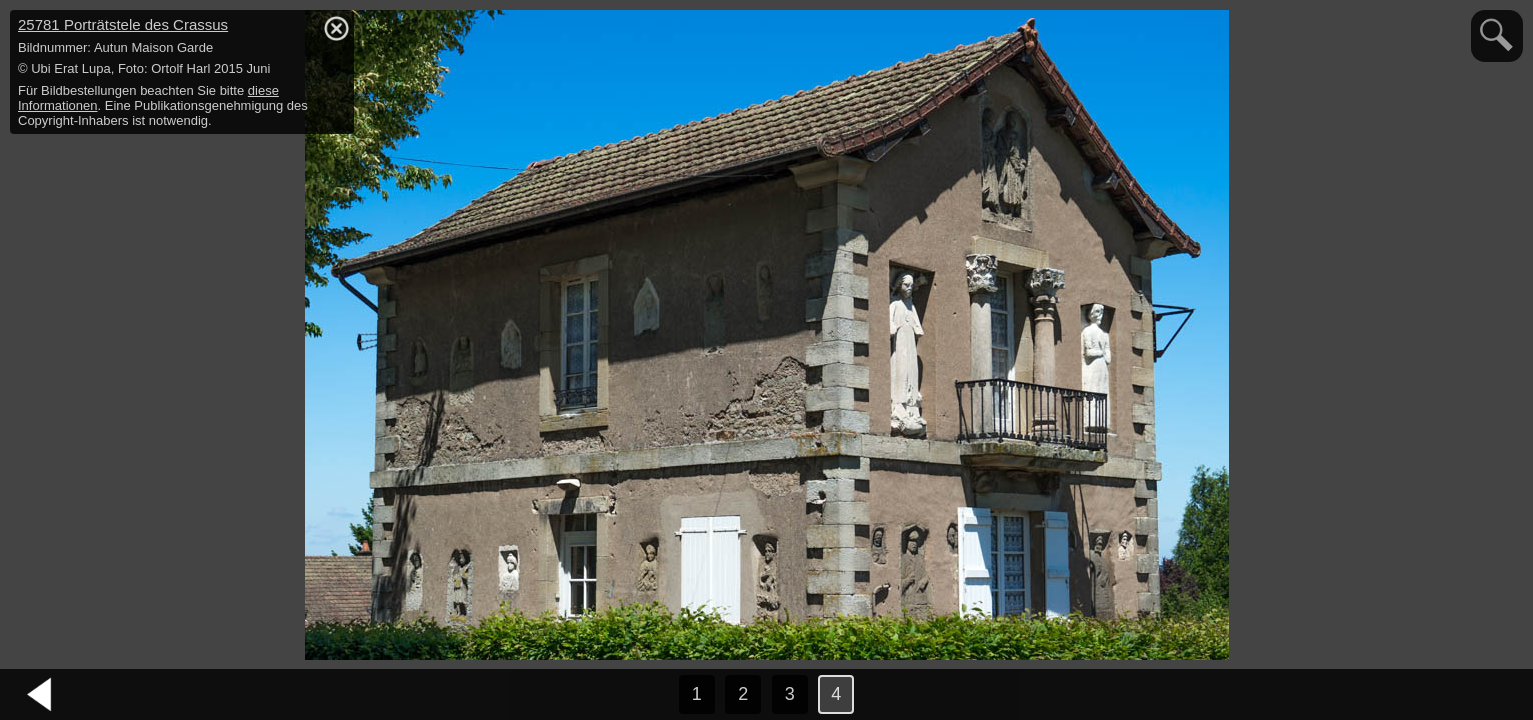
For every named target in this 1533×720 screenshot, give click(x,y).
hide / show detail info (336, 28)
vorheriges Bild (40, 695)
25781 (123, 24)
